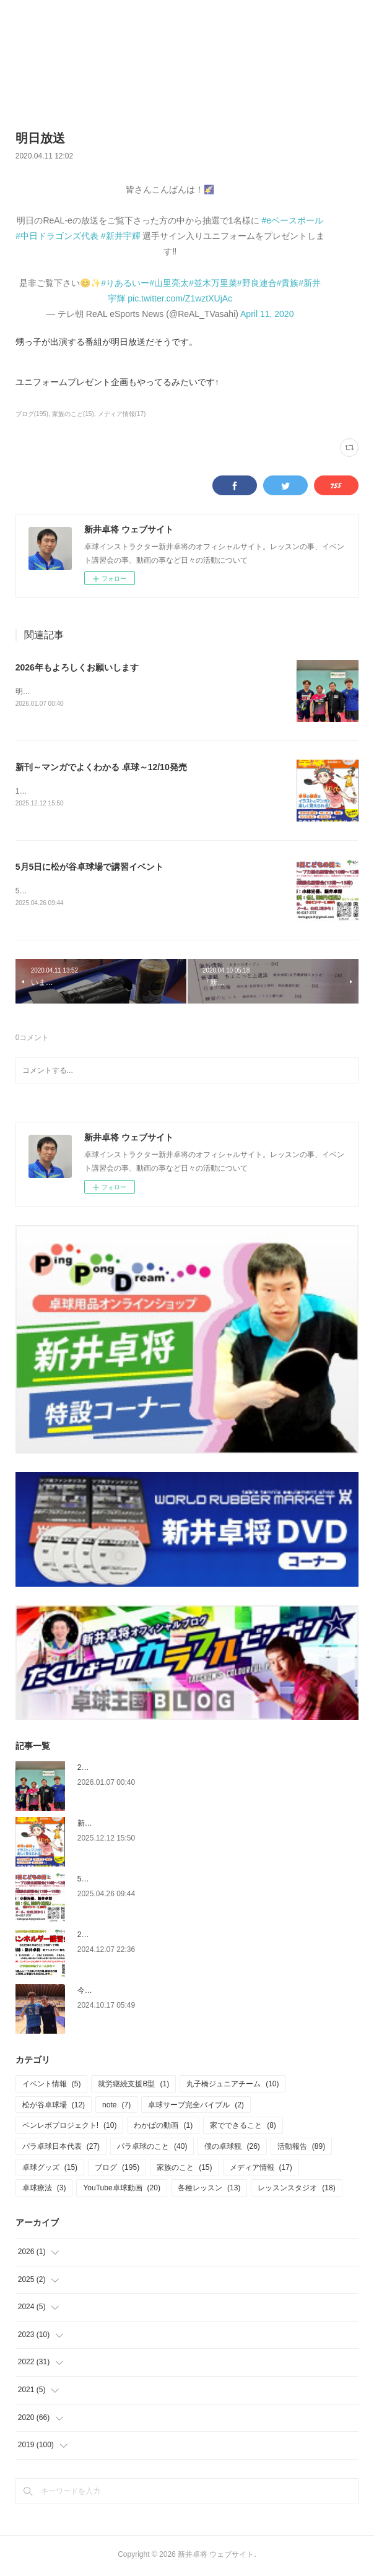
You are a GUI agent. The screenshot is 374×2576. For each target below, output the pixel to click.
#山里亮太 (169, 283)
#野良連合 (257, 283)
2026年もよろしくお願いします (77, 667)
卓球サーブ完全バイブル (196, 2107)
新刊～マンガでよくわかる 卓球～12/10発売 (101, 768)
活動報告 (301, 2148)
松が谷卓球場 (53, 2107)
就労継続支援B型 (133, 2086)
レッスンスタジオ (296, 2190)
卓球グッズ (49, 2170)
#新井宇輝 (121, 236)
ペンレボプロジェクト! (69, 2128)
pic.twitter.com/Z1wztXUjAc (180, 298)
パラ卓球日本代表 (61, 2148)
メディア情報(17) (122, 413)
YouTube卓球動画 (121, 2190)
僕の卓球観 (231, 2148)
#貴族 (288, 283)
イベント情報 (51, 2086)
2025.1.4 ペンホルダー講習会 (126, 1937)
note (116, 2107)
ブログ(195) (31, 413)
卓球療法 (44, 2190)
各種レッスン (209, 2190)
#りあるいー (125, 283)
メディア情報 (261, 2170)
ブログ (117, 2170)
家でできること (243, 2128)
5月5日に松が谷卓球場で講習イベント (89, 869)
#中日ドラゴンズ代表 (56, 236)
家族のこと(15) (73, 413)
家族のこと (184, 2170)
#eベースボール (293, 220)
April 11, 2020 (267, 314)
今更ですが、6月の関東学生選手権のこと (146, 1992)
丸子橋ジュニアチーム (232, 2086)
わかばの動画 (163, 2128)
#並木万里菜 (213, 283)
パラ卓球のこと (152, 2148)
